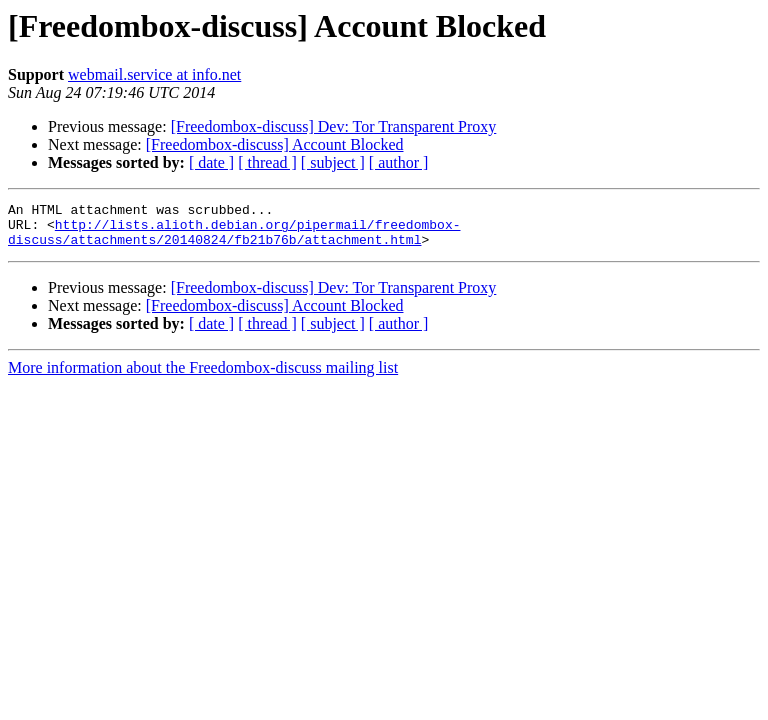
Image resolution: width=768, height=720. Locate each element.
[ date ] (211, 162)
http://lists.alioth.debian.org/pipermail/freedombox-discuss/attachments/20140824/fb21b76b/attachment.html (234, 239)
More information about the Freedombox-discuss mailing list (203, 376)
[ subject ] (333, 162)
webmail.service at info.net (154, 74)
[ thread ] (267, 162)
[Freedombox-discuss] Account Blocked (275, 144)
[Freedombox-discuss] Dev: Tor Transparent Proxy (334, 126)
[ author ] (399, 162)
